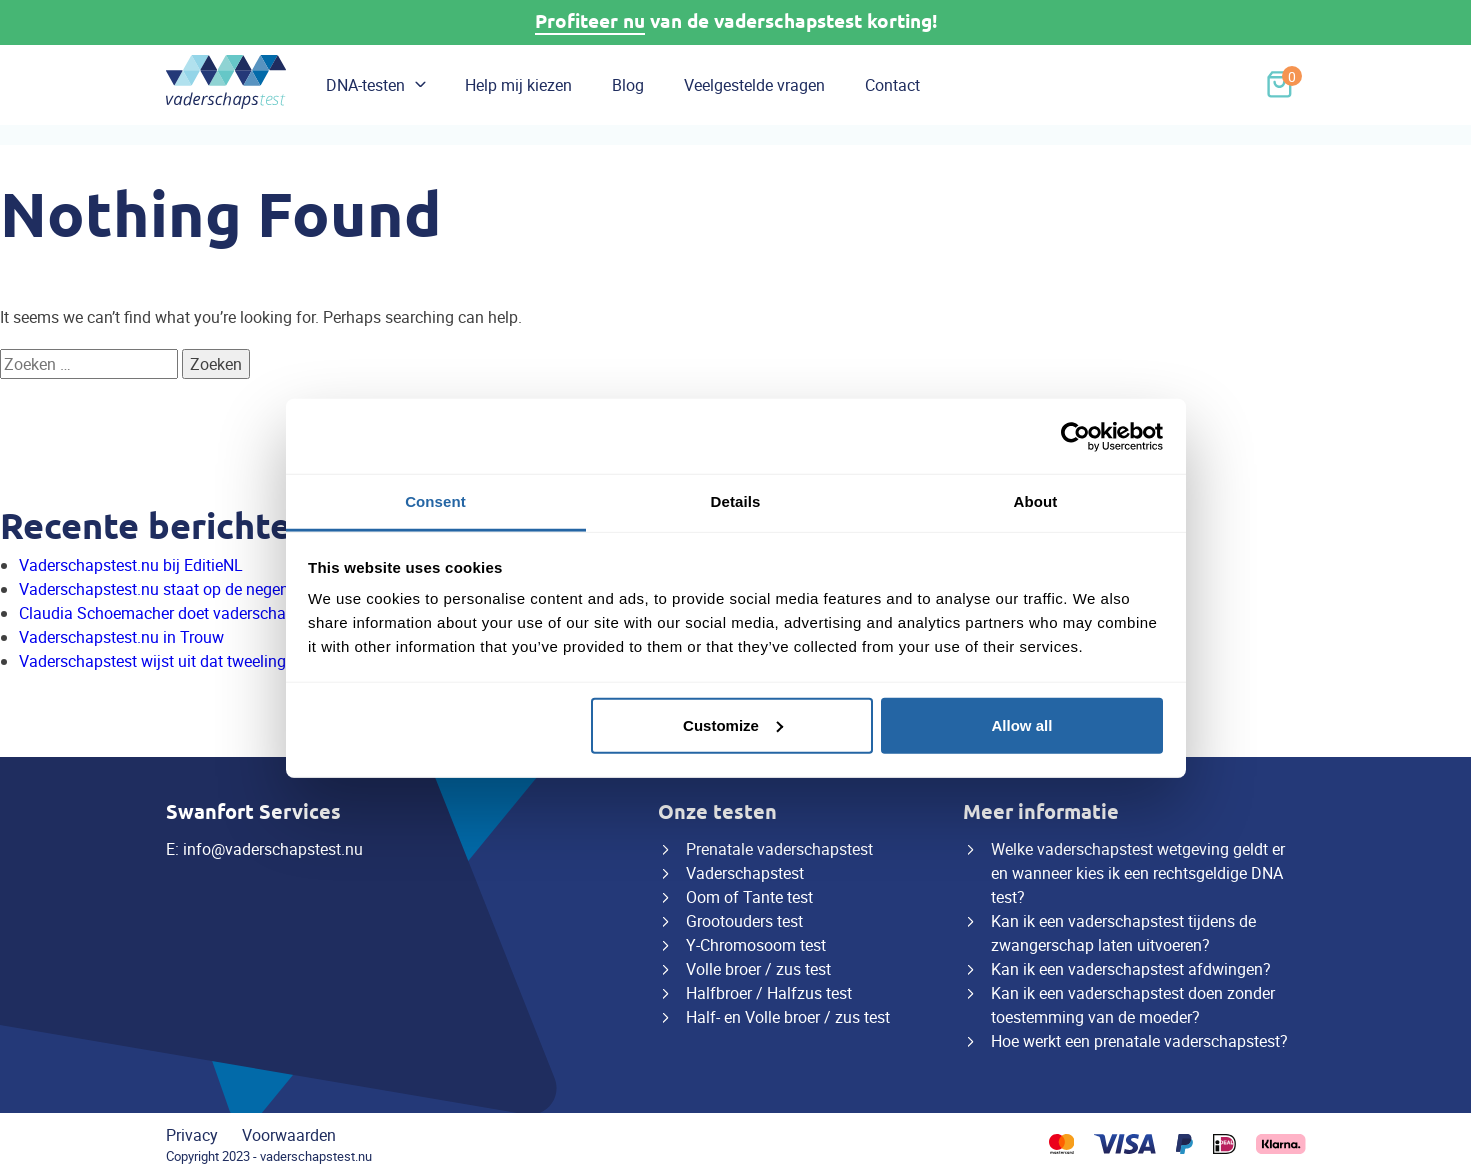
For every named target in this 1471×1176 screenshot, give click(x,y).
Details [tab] (736, 501)
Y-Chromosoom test (756, 945)
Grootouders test (744, 921)
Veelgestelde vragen (754, 85)
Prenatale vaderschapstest (779, 849)
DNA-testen (365, 85)
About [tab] (1036, 501)
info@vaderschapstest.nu (273, 849)
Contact (892, 85)
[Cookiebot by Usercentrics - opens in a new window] (1075, 436)
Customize (733, 724)
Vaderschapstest (745, 873)
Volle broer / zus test (758, 969)
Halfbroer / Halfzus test (769, 993)
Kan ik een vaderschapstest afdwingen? (1131, 969)
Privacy (192, 1135)
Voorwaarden (289, 1135)
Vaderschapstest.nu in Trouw (121, 637)
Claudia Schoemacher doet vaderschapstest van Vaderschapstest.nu (261, 613)
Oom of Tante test (749, 897)
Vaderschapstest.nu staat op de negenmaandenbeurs (207, 589)
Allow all (1022, 724)
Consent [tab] (435, 501)
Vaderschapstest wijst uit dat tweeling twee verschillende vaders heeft (264, 661)
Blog (628, 85)
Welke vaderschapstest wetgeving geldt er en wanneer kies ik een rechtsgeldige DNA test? (1138, 873)
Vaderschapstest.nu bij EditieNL (131, 565)
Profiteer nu (590, 21)
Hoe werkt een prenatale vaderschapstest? (1139, 1041)
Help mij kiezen (518, 85)
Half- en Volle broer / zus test (788, 1017)
